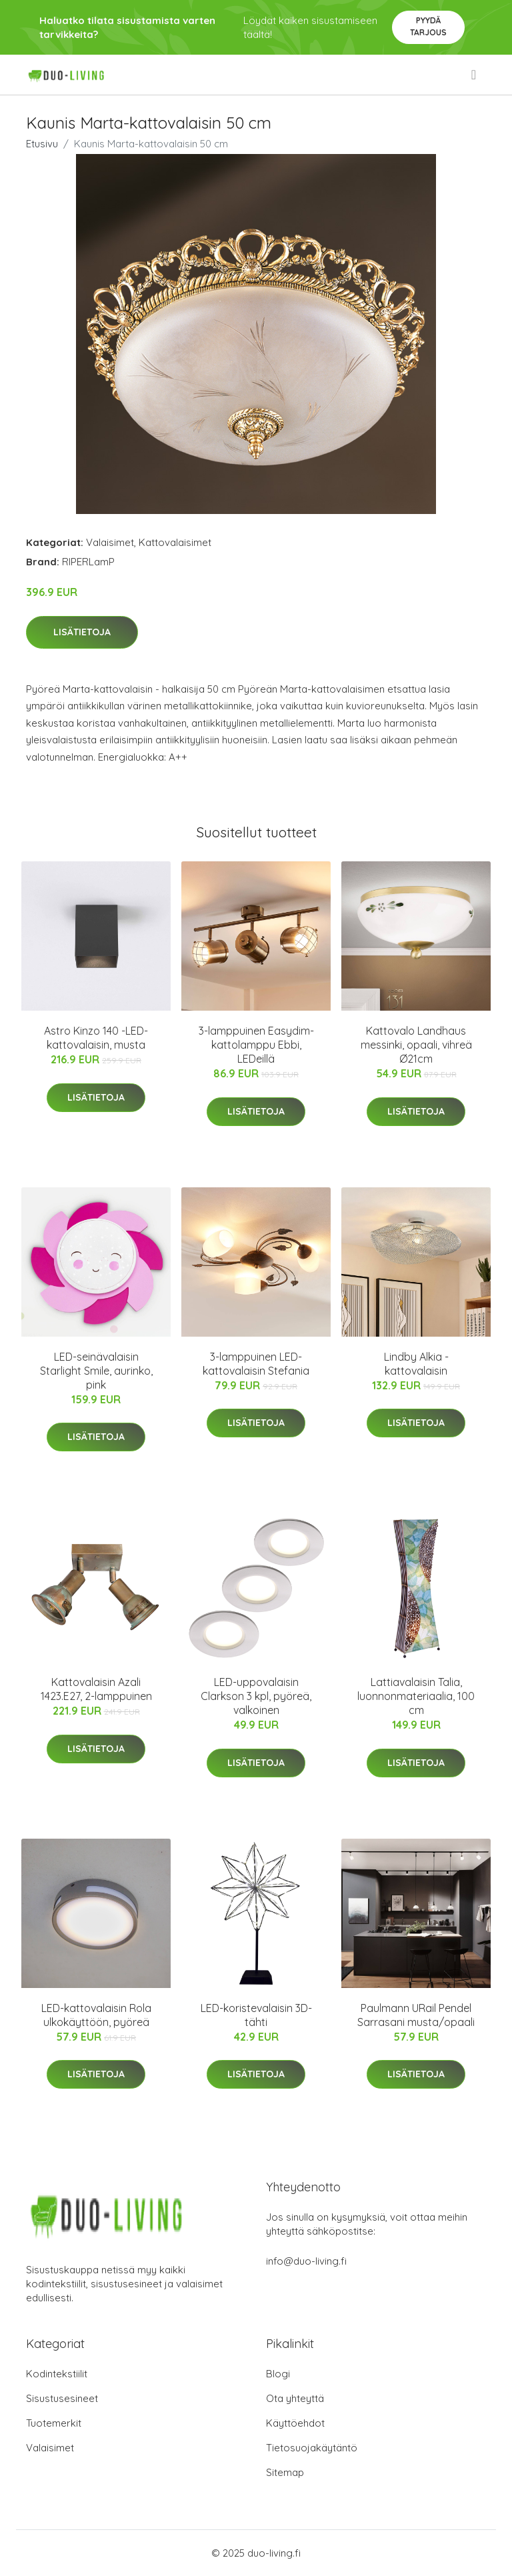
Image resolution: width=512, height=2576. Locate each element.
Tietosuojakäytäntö (311, 2447)
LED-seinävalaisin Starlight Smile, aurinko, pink (96, 1370)
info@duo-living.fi (306, 2261)
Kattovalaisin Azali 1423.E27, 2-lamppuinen (96, 1689)
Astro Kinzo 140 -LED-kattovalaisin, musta (96, 1037)
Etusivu (42, 143)
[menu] (474, 74)
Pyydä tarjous (428, 26)
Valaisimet (110, 542)
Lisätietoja (82, 632)
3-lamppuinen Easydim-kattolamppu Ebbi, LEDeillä (256, 1044)
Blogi (278, 2373)
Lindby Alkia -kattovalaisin (416, 1363)
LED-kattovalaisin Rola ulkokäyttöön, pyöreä (96, 2015)
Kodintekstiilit (56, 2373)
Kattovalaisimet (175, 542)
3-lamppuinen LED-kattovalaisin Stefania (256, 1363)
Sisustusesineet (62, 2398)
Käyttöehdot (295, 2423)
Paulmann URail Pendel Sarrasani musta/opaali (416, 2015)
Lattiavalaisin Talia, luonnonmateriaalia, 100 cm (416, 1696)
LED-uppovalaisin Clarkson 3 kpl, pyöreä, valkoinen (256, 1696)
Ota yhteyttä (295, 2398)
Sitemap (285, 2472)
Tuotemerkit (53, 2423)
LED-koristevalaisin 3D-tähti (256, 2015)
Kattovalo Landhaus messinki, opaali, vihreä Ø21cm (416, 1044)
